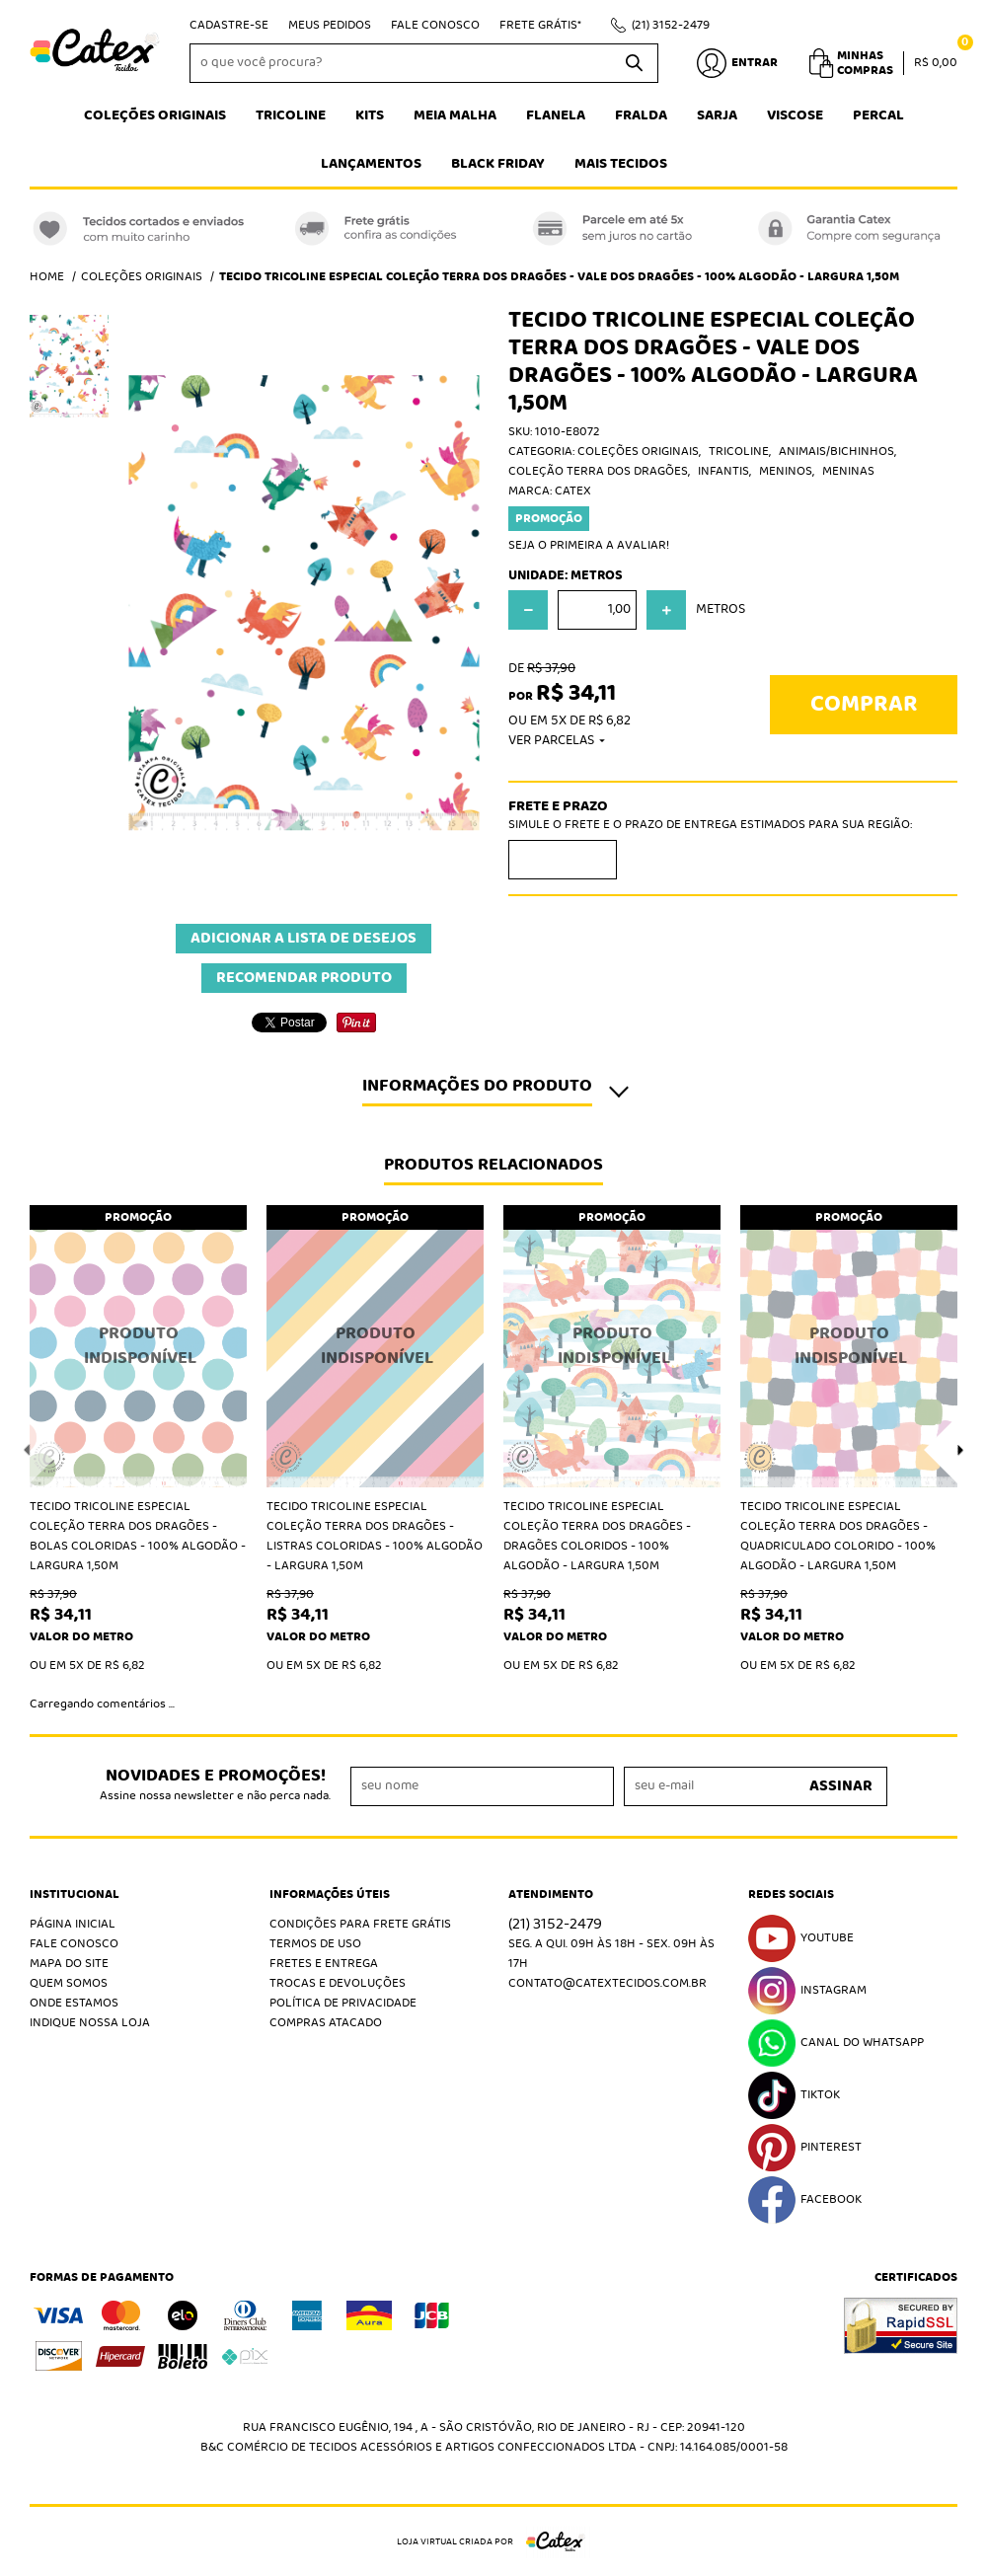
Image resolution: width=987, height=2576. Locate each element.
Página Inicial (72, 1924)
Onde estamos (74, 2003)
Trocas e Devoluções (337, 1983)
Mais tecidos (620, 164)
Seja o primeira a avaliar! (588, 545)
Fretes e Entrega (323, 1963)
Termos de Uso (315, 1943)
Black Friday (498, 164)
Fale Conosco (435, 25)
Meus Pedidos (329, 25)
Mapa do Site (69, 1963)
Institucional (74, 1895)
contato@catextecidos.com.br (607, 1983)
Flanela (555, 115)
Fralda (641, 115)
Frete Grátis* (540, 25)
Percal (878, 115)
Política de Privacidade (343, 2003)
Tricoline (291, 115)
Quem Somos (69, 1983)
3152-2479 (671, 25)
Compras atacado (325, 2022)
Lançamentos (371, 164)
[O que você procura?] (633, 63)
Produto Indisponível (138, 1346)
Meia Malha (455, 115)
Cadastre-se (229, 25)
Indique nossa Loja (90, 2022)
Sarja (717, 115)
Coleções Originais (155, 115)
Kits (369, 115)
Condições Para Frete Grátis (360, 1924)
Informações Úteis (329, 1895)
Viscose (795, 115)
